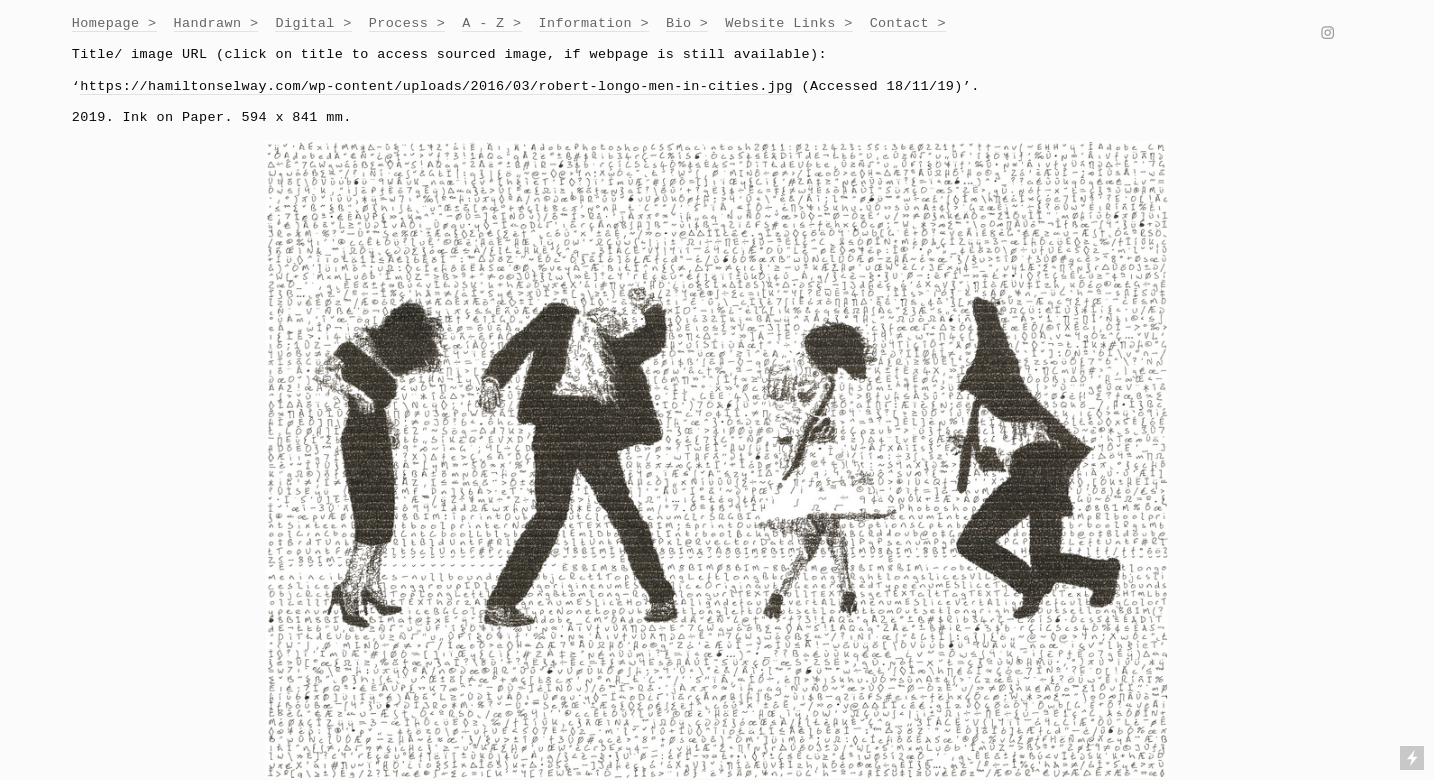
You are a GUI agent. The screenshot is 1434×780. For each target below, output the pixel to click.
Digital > (313, 23)
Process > (407, 23)
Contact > (908, 23)
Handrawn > (216, 23)
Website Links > (788, 23)
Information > (594, 23)
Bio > (687, 23)
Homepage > (114, 23)
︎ (1327, 34)
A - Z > (491, 23)
